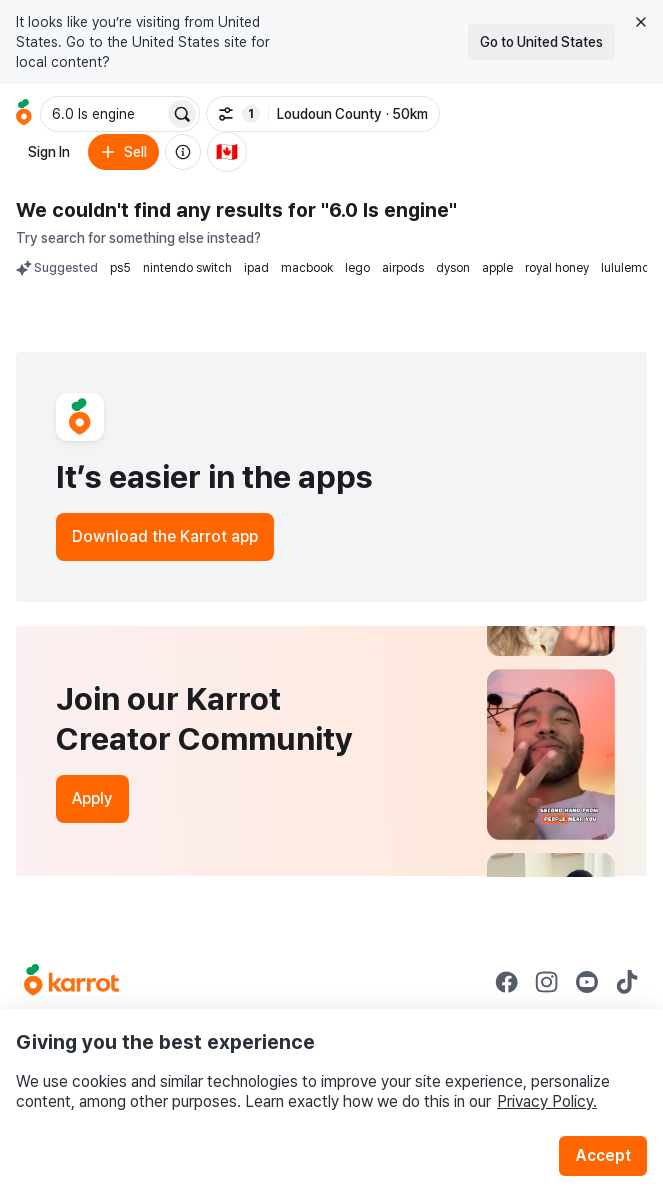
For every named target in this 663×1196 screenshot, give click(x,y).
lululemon (628, 268)
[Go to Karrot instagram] (547, 982)
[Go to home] (24, 114)
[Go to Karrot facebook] (507, 982)
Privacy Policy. (547, 1101)
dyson (453, 268)
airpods (403, 268)
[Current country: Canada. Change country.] (227, 152)
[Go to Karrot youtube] (587, 982)
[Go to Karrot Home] (71, 982)
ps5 (120, 268)
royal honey (557, 268)
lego (357, 268)
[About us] (183, 152)
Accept (603, 1155)
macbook (307, 268)
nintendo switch (187, 268)
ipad (256, 268)
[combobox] (104, 114)
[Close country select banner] (641, 22)
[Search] (182, 114)
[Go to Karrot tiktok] (627, 982)
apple (497, 268)
